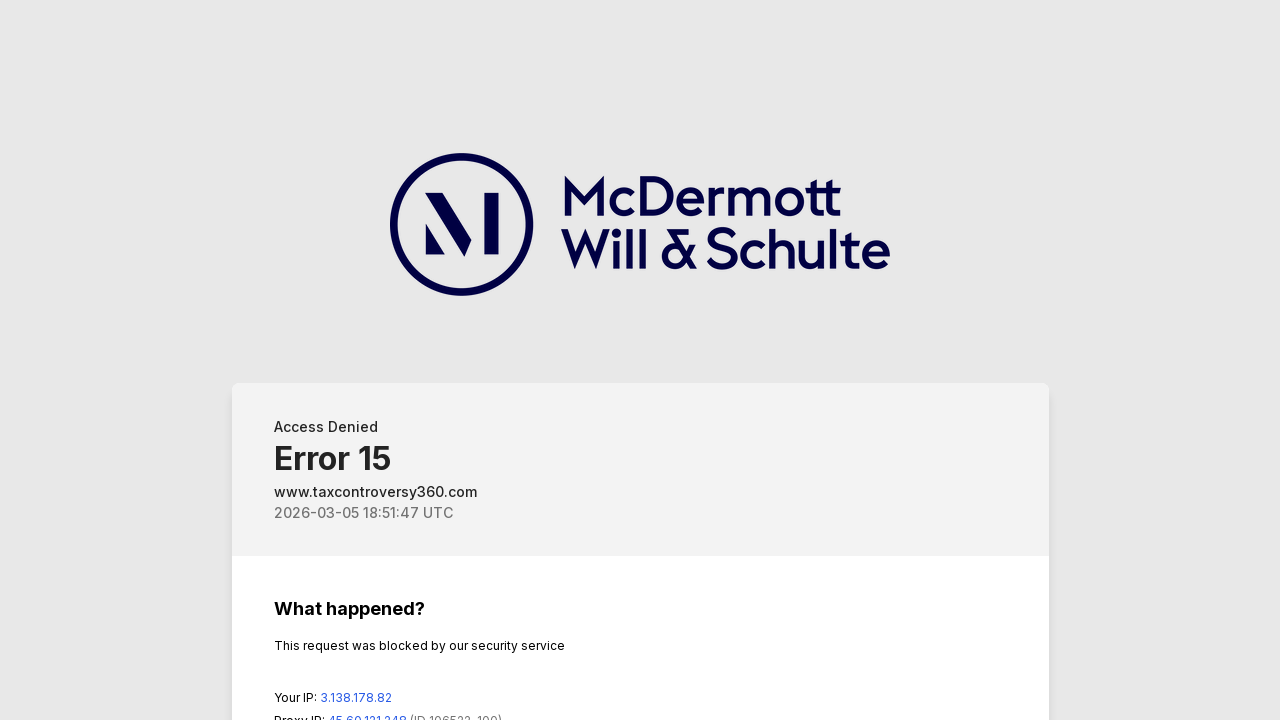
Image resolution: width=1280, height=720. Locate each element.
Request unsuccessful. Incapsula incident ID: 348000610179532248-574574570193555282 (640, 360)
